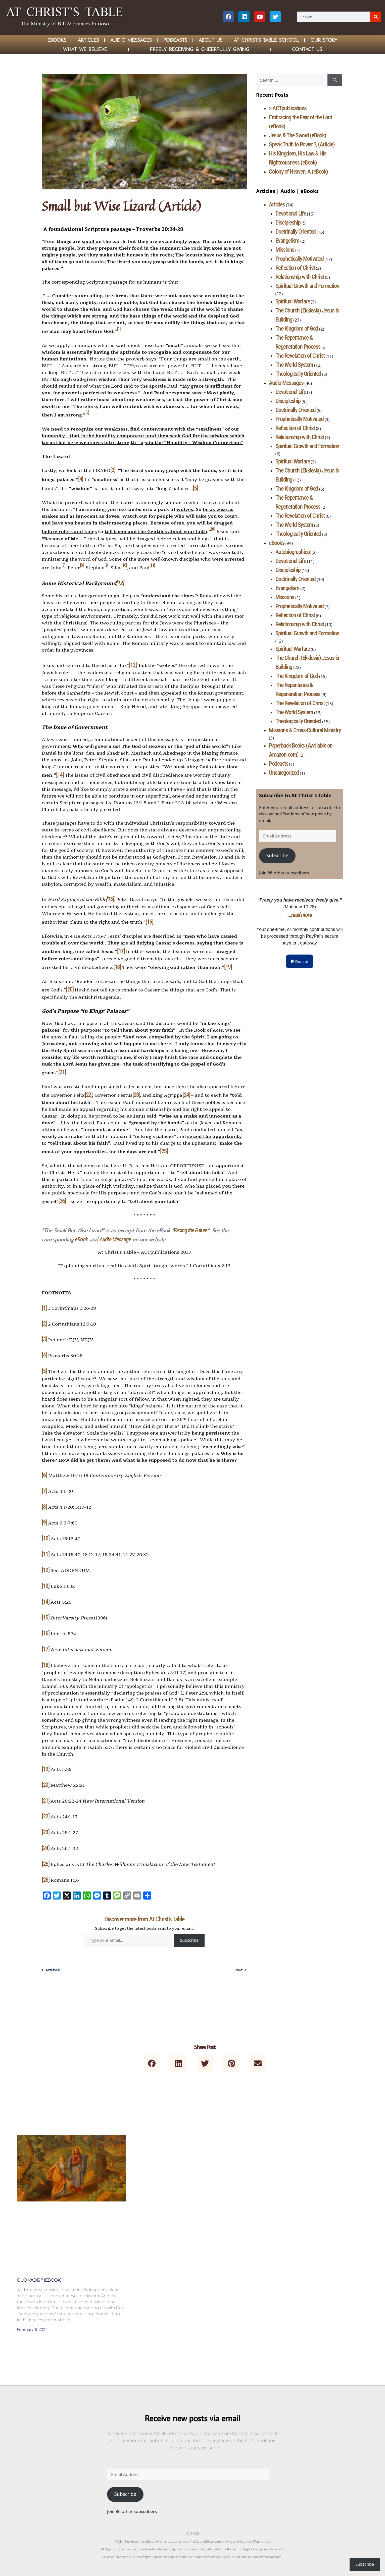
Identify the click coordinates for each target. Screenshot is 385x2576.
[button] (299, 961)
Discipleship (288, 222)
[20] (69, 989)
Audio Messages (131, 40)
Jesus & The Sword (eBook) (297, 135)
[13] (132, 664)
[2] (44, 1323)
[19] (228, 966)
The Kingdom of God (296, 328)
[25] (164, 1151)
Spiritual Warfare (292, 301)
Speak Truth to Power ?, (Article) (302, 144)
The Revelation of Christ (300, 355)
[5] (195, 488)
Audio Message (115, 1239)
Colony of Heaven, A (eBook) (298, 171)
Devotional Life (290, 213)
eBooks (276, 542)
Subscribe (189, 1940)
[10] (45, 1538)
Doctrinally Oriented (295, 231)
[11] (45, 1554)
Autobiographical (293, 551)
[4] (80, 479)
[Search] (375, 17)
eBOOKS (56, 40)
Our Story (324, 40)
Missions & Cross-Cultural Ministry (305, 730)
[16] (149, 921)
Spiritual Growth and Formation (307, 285)
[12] (120, 583)
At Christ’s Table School (266, 40)
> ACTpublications (288, 108)
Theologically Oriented (298, 373)
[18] (117, 966)
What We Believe (85, 49)
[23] (136, 1094)
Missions (284, 249)
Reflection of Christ (295, 267)
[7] (44, 1490)
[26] (62, 1200)
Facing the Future (190, 1230)
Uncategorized (284, 772)
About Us (210, 40)
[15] (45, 1617)
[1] (44, 1307)
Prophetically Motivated (299, 258)
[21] (62, 1072)
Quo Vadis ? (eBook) (39, 2280)
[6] (44, 1475)
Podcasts (175, 40)
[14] (60, 774)
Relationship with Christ (299, 276)
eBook (81, 1239)
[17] (45, 1649)
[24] (186, 1094)
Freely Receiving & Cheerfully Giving (199, 49)
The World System (294, 364)
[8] (44, 1506)
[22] (88, 1094)
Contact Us (307, 49)
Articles (88, 40)
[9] (44, 1522)
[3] (112, 470)
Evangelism (287, 240)
